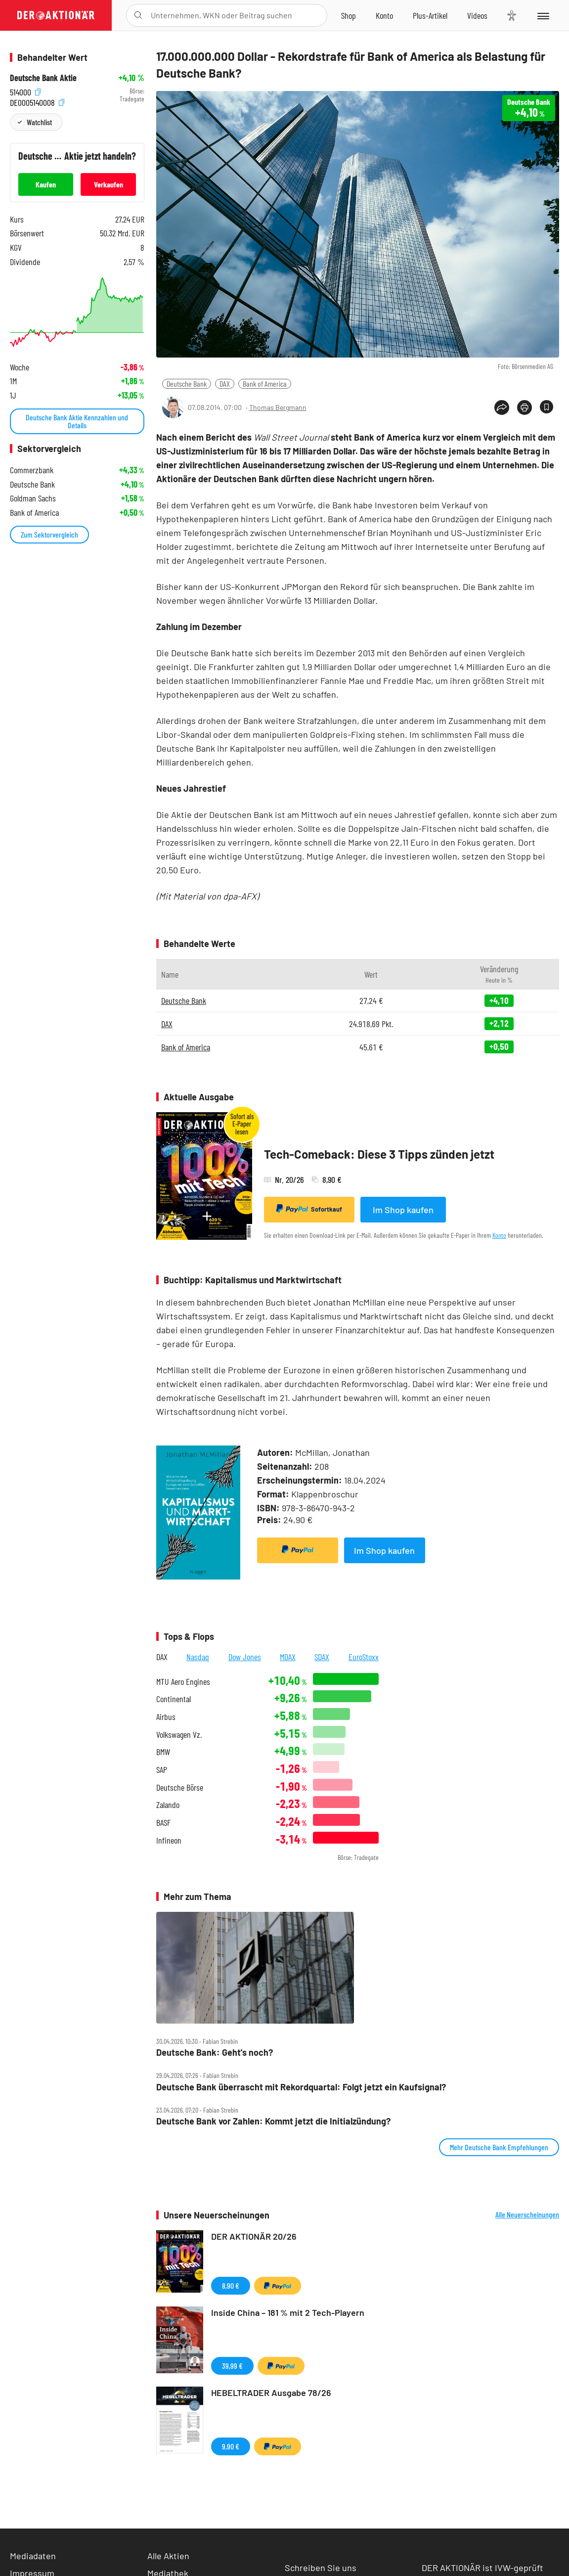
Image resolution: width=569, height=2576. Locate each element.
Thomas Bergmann (277, 407)
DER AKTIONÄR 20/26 (254, 2236)
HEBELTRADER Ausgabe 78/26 (271, 2392)
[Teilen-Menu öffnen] (501, 407)
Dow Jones (244, 1656)
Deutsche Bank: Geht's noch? (214, 2052)
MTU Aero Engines (183, 1681)
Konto (499, 1235)
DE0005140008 (37, 101)
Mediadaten (33, 2555)
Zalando (167, 1805)
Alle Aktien (168, 2555)
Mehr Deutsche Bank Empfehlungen (499, 2147)
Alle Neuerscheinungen (527, 2214)
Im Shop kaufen (403, 1209)
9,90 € (230, 2446)
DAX (224, 383)
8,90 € (230, 2285)
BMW (163, 1752)
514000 (25, 91)
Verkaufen (108, 184)
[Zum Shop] (348, 15)
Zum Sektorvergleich (49, 534)
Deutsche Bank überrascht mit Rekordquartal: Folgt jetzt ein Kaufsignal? (301, 2087)
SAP (161, 1769)
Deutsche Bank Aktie (43, 78)
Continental (173, 1699)
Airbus (165, 1717)
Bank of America (265, 383)
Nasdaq (197, 1656)
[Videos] (477, 15)
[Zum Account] (384, 15)
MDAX (288, 1656)
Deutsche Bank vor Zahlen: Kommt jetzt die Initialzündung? (273, 2121)
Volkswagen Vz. (179, 1734)
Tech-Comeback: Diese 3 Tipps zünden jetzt (379, 1154)
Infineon (168, 1840)
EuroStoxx (364, 1656)
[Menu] (542, 15)
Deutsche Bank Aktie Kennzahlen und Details (77, 421)
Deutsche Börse (179, 1787)
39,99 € (232, 2365)
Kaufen (46, 184)
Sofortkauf (309, 1208)
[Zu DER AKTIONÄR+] (430, 15)
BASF (163, 1822)
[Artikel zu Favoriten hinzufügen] (546, 406)
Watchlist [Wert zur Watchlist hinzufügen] (39, 122)
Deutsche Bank (187, 383)
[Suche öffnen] (138, 15)
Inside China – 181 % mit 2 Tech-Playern (287, 2312)
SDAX (321, 1656)
